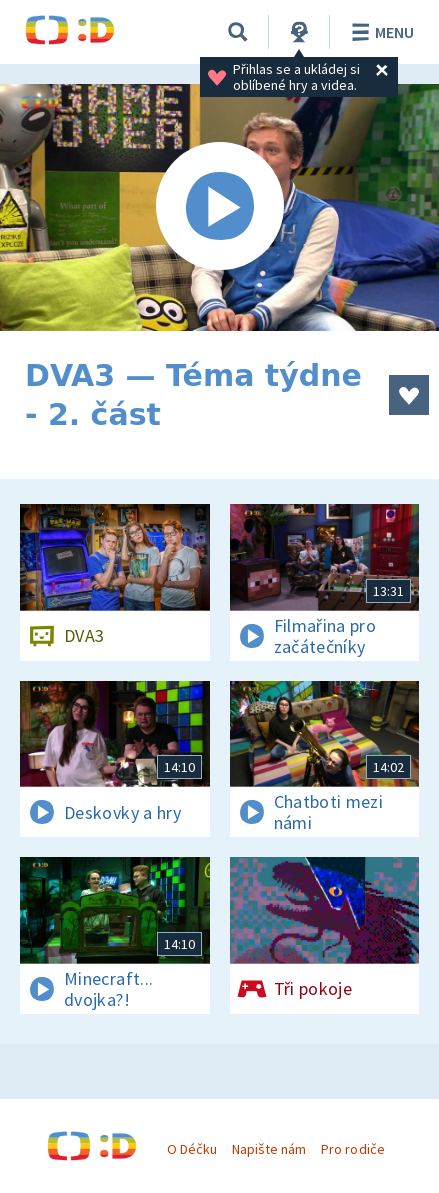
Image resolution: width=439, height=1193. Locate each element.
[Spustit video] (219, 207)
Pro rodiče (352, 1149)
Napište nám (269, 1149)
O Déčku (192, 1149)
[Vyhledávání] (238, 32)
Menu (379, 32)
